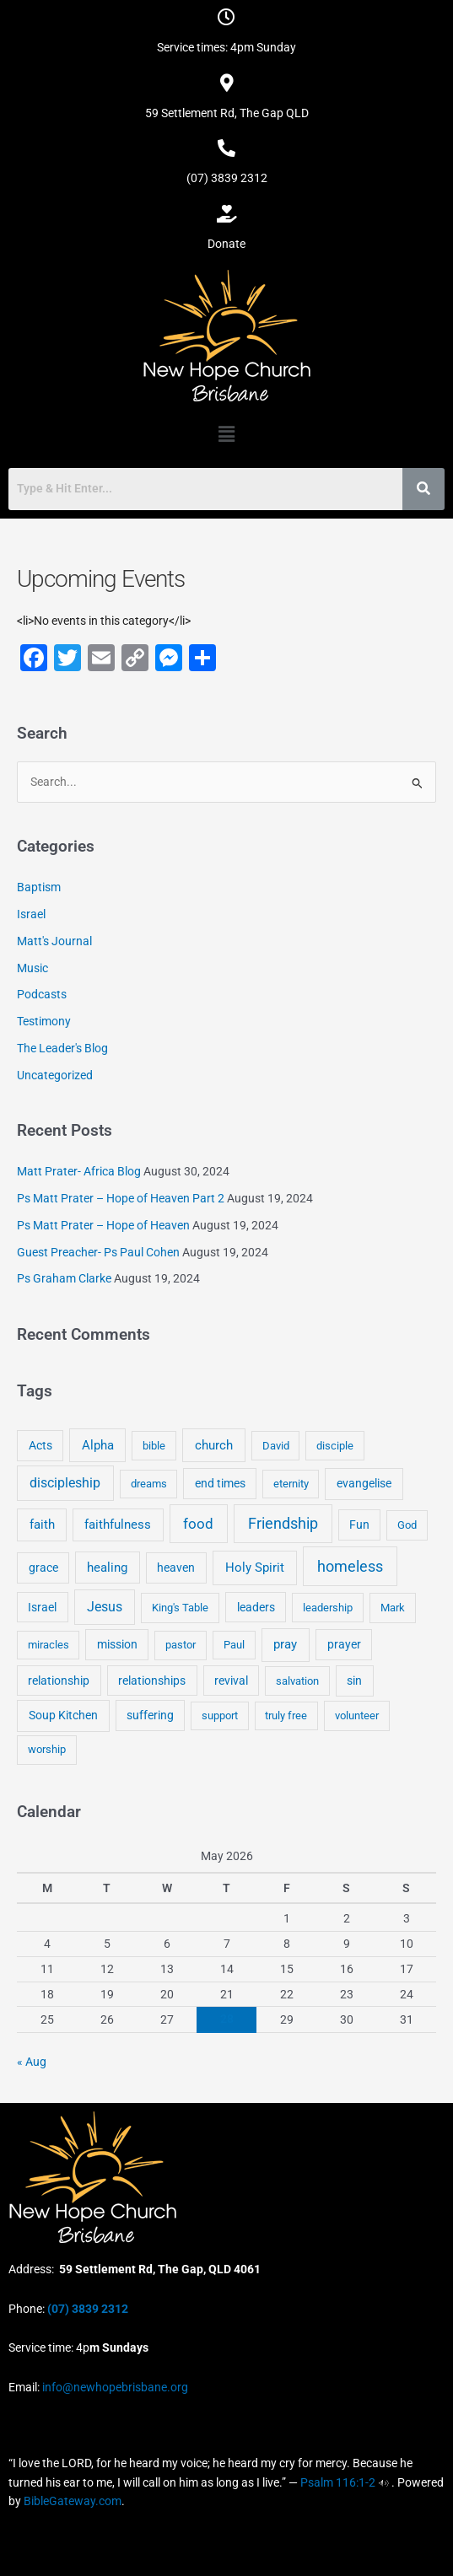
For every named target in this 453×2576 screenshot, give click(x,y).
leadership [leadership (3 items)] (328, 1607)
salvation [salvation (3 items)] (297, 1681)
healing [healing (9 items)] (107, 1567)
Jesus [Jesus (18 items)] (104, 1607)
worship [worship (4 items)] (47, 1749)
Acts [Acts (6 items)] (40, 1445)
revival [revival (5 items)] (231, 1680)
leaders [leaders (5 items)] (256, 1607)
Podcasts (42, 994)
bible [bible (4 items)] (154, 1445)
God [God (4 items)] (407, 1525)
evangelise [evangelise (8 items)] (364, 1483)
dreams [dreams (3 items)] (149, 1483)
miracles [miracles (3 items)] (48, 1644)
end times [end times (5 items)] (220, 1483)
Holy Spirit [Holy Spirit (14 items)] (254, 1567)
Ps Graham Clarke (64, 1278)
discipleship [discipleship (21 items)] (65, 1483)
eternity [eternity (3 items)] (291, 1483)
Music (32, 968)
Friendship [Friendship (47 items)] (283, 1523)
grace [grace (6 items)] (43, 1567)
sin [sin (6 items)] (354, 1680)
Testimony (44, 1021)
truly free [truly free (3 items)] (286, 1715)
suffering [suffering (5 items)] (150, 1715)
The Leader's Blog (62, 1048)
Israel (31, 914)
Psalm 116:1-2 (337, 2482)
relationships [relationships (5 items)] (152, 1680)
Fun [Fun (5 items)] (359, 1524)
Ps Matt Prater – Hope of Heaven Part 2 (120, 1198)
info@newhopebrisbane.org (114, 2387)
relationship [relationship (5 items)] (58, 1680)
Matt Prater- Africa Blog (79, 1171)
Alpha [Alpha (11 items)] (98, 1445)
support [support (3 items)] (220, 1715)
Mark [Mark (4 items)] (392, 1607)
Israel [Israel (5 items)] (42, 1607)
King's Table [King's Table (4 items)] (180, 1607)
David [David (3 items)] (275, 1445)
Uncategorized (55, 1075)
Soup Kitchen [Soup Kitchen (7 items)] (63, 1715)
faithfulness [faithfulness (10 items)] (117, 1524)
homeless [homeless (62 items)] (350, 1566)
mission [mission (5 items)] (117, 1644)
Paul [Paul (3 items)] (234, 1644)
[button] (226, 434)
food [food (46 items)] (198, 1523)
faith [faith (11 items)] (42, 1524)
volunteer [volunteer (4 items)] (357, 1715)
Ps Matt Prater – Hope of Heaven (103, 1225)
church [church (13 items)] (214, 1445)
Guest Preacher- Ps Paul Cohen (98, 1252)
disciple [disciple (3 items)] (334, 1445)
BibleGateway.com (72, 2501)
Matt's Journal (54, 941)
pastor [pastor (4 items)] (180, 1644)
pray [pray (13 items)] (285, 1644)
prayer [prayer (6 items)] (344, 1644)
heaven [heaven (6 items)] (176, 1567)
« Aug (31, 2061)
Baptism (39, 887)
